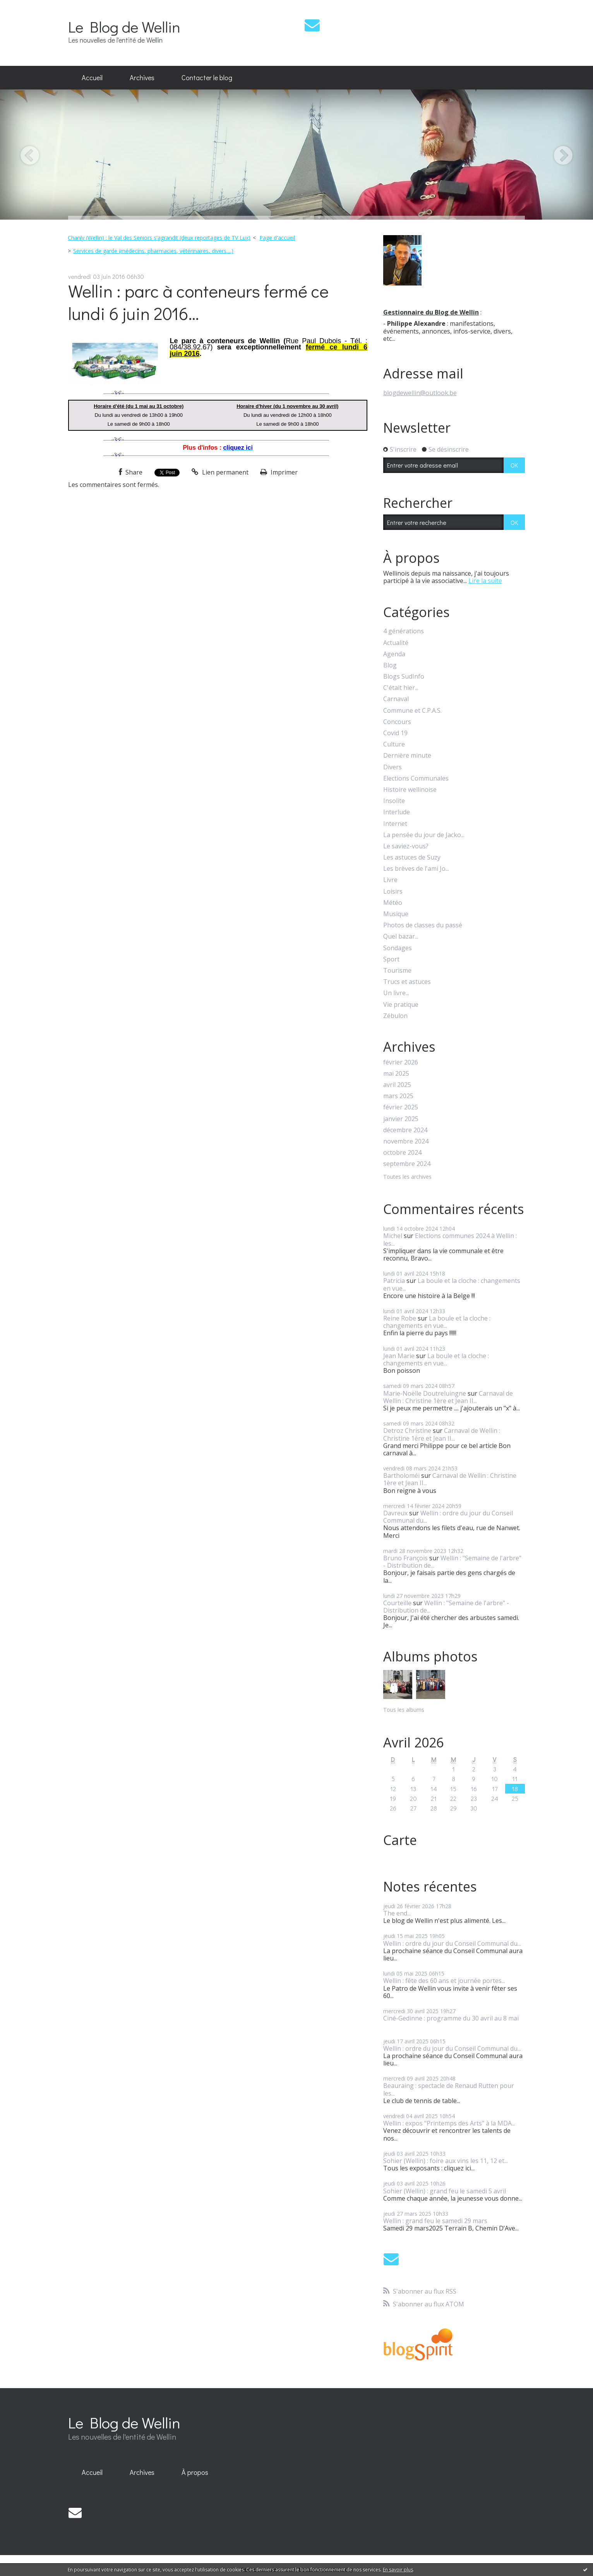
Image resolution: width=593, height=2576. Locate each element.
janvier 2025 (400, 1119)
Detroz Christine (407, 1430)
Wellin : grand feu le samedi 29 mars (435, 2221)
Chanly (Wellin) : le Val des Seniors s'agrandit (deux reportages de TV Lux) (159, 237)
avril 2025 (397, 1085)
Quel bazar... (400, 936)
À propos (195, 2472)
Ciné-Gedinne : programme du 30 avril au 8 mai (451, 2018)
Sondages (397, 948)
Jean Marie (399, 1356)
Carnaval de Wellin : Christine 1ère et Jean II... (448, 1397)
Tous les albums (403, 1709)
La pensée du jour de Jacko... (423, 835)
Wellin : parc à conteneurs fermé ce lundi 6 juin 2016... (198, 302)
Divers (392, 767)
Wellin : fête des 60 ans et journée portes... (444, 1980)
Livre (390, 880)
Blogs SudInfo (403, 676)
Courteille (397, 1603)
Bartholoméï (401, 1475)
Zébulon (395, 1016)
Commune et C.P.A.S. (412, 710)
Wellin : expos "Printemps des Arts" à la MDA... (449, 2123)
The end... (397, 1913)
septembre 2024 (406, 1164)
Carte (400, 1840)
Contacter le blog (207, 77)
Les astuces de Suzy (411, 857)
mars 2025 (398, 1096)
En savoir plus (398, 2569)
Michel (392, 1235)
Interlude (396, 812)
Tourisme (397, 970)
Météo (392, 902)
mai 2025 (396, 1073)
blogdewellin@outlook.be (420, 393)
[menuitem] (92, 78)
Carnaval (396, 699)
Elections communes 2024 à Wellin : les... (450, 1239)
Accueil (92, 77)
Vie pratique (400, 1004)
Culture (394, 744)
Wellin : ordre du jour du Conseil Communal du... (448, 1517)
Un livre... (396, 993)
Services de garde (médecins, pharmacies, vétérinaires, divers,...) (153, 251)
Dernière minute (407, 755)
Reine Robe (399, 1318)
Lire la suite (485, 580)
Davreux (395, 1513)
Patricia (394, 1280)
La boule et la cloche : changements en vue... (451, 1284)
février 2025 (400, 1107)
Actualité (395, 643)
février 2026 (400, 1062)
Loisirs (393, 891)
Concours (397, 722)
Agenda (394, 654)
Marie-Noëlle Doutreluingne (424, 1393)
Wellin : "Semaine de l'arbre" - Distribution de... (452, 1562)
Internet (395, 823)
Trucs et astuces (407, 981)
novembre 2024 (405, 1141)
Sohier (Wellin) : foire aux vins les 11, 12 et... (445, 2160)
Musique (395, 914)
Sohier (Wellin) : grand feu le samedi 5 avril (444, 2191)
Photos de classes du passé (422, 925)
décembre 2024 (405, 1130)
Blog (390, 665)
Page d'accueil (277, 237)
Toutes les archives (407, 1177)
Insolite (394, 801)
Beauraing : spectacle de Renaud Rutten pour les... (448, 2089)
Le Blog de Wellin (124, 26)
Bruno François (405, 1558)
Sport (391, 959)
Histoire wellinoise (410, 789)
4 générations (403, 631)
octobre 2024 (402, 1152)
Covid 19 (395, 733)
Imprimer (279, 472)
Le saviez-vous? (405, 846)
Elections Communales (416, 778)
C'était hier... (400, 687)
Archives (142, 77)
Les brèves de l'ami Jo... (416, 868)
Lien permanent (220, 472)
